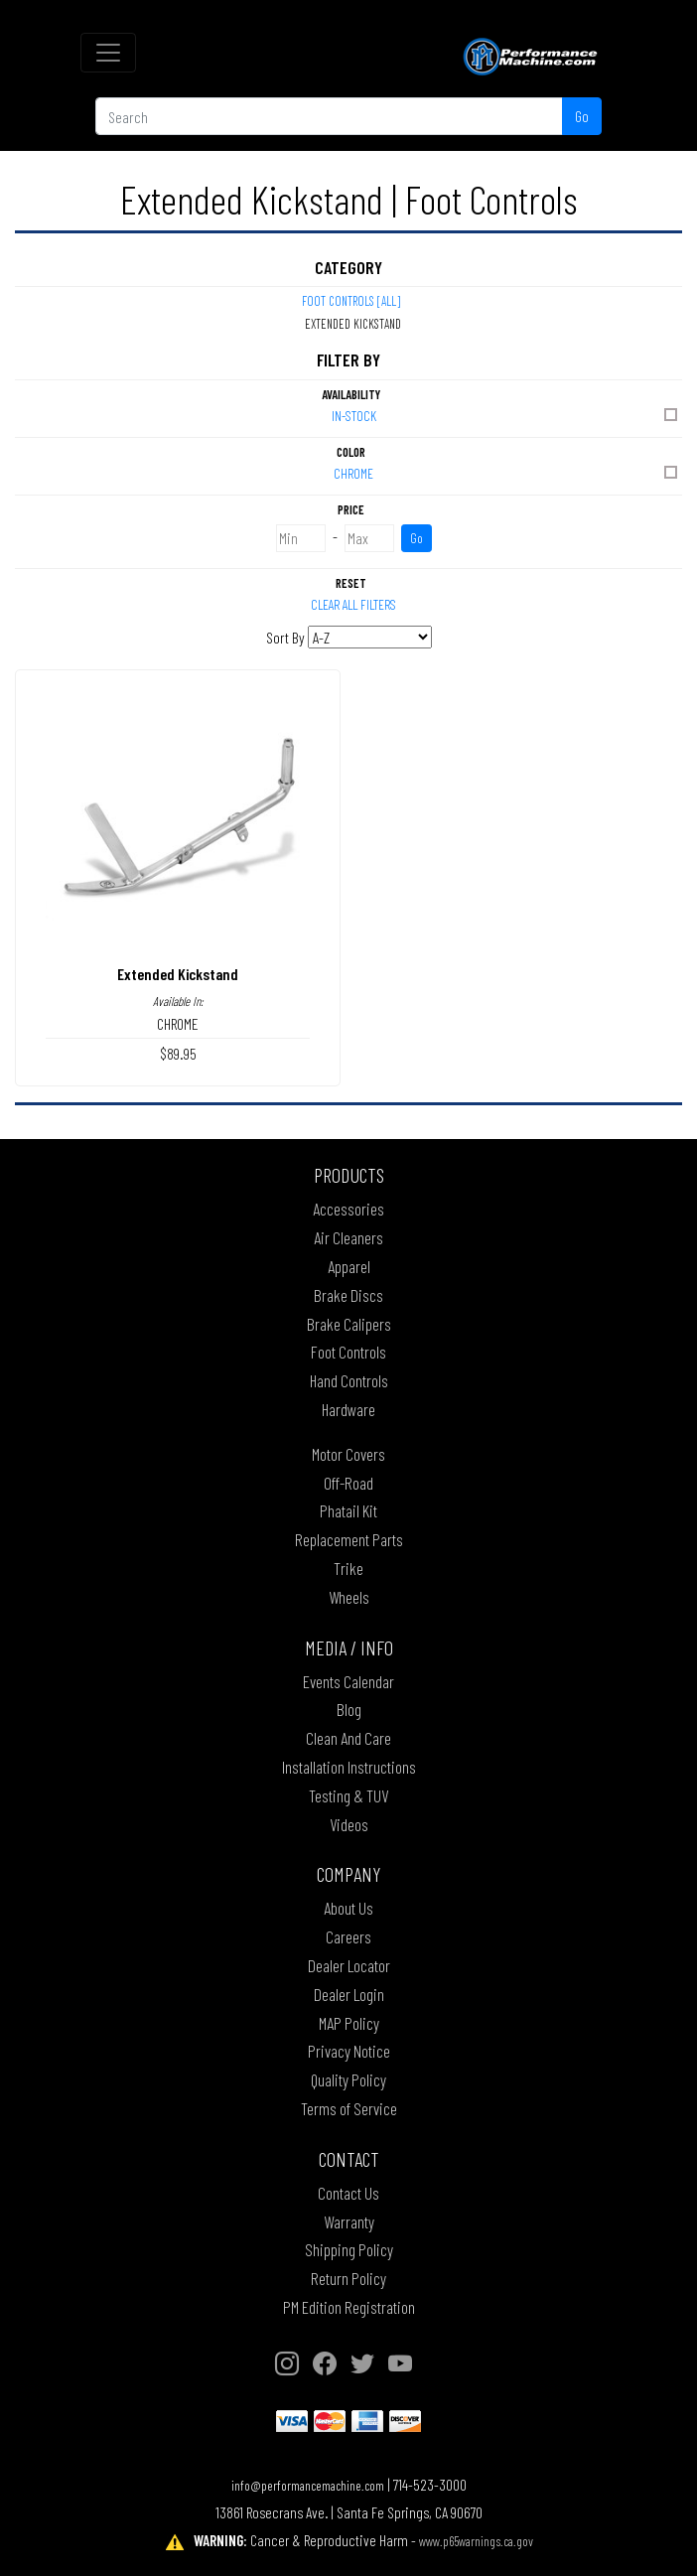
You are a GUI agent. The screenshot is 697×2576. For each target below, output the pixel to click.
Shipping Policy (349, 2249)
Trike (348, 1568)
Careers (348, 1936)
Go (582, 115)
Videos (349, 1824)
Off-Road (348, 1483)
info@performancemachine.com (307, 2485)
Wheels (349, 1597)
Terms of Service (349, 2108)
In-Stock (506, 414)
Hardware (348, 1409)
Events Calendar (348, 1681)
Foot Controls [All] (351, 301)
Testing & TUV (348, 1795)
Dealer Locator (349, 1965)
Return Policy (348, 2278)
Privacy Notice (349, 2051)
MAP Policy (349, 2023)
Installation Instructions (349, 1767)
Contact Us (348, 2193)
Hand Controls (349, 1380)
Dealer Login (349, 1994)
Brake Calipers (349, 1324)
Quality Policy (348, 2079)
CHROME (507, 472)
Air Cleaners (348, 1237)
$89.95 (178, 1053)
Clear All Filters (353, 604)
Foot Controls (348, 1351)
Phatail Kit (348, 1510)
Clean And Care (348, 1738)
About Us (348, 1908)
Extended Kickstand (177, 973)
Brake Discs (348, 1295)
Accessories (348, 1208)
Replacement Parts (349, 1539)
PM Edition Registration (349, 2307)
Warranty (349, 2221)
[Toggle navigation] (108, 52)
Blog (349, 1709)
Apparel (349, 1266)
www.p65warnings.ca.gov (476, 2540)
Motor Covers (348, 1454)
